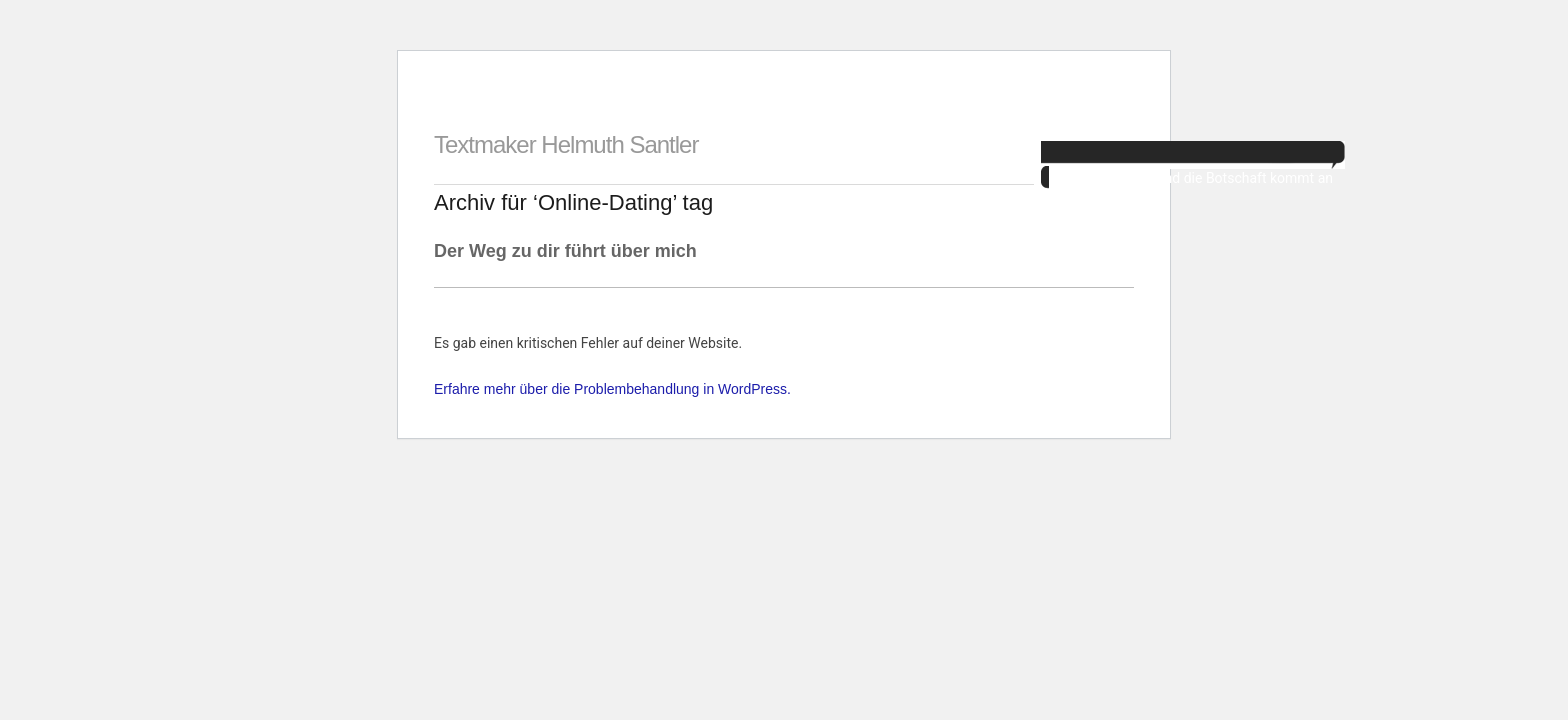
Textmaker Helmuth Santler (566, 144)
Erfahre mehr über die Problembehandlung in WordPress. (612, 389)
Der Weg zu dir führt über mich (565, 251)
